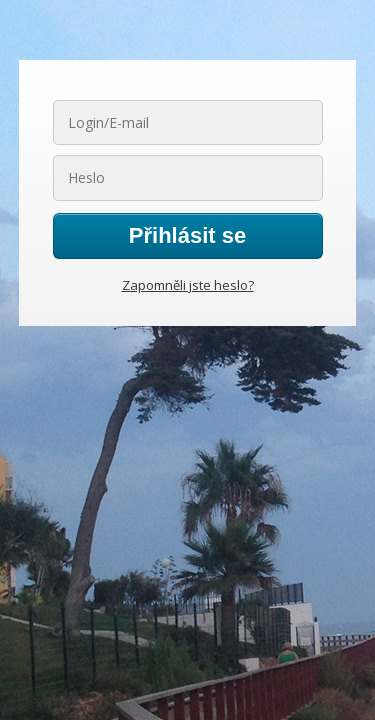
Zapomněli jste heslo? (188, 285)
